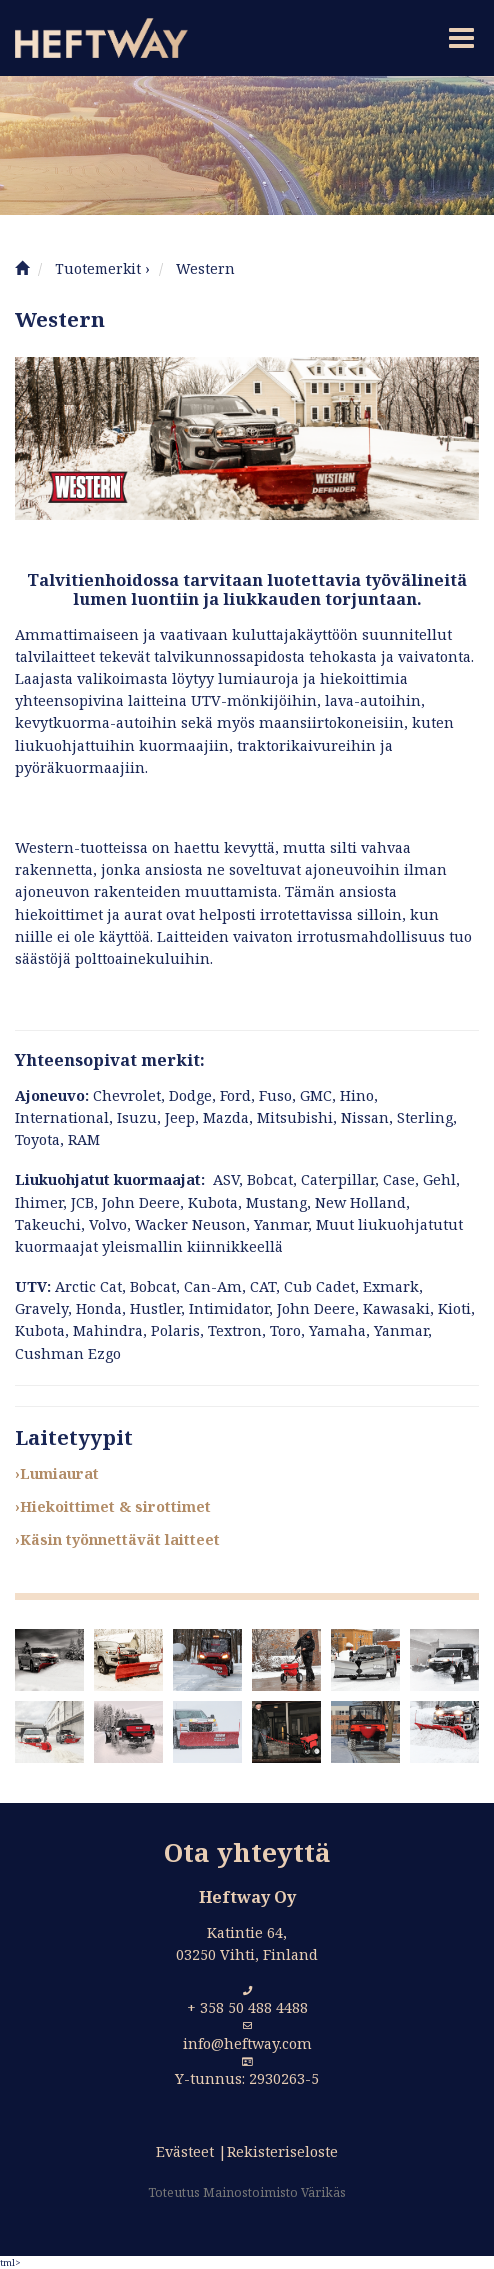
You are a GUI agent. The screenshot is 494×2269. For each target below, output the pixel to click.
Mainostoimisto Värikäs (274, 2192)
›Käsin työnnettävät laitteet (117, 1539)
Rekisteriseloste (282, 2151)
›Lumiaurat (57, 1473)
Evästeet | (191, 2151)
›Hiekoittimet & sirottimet (113, 1506)
